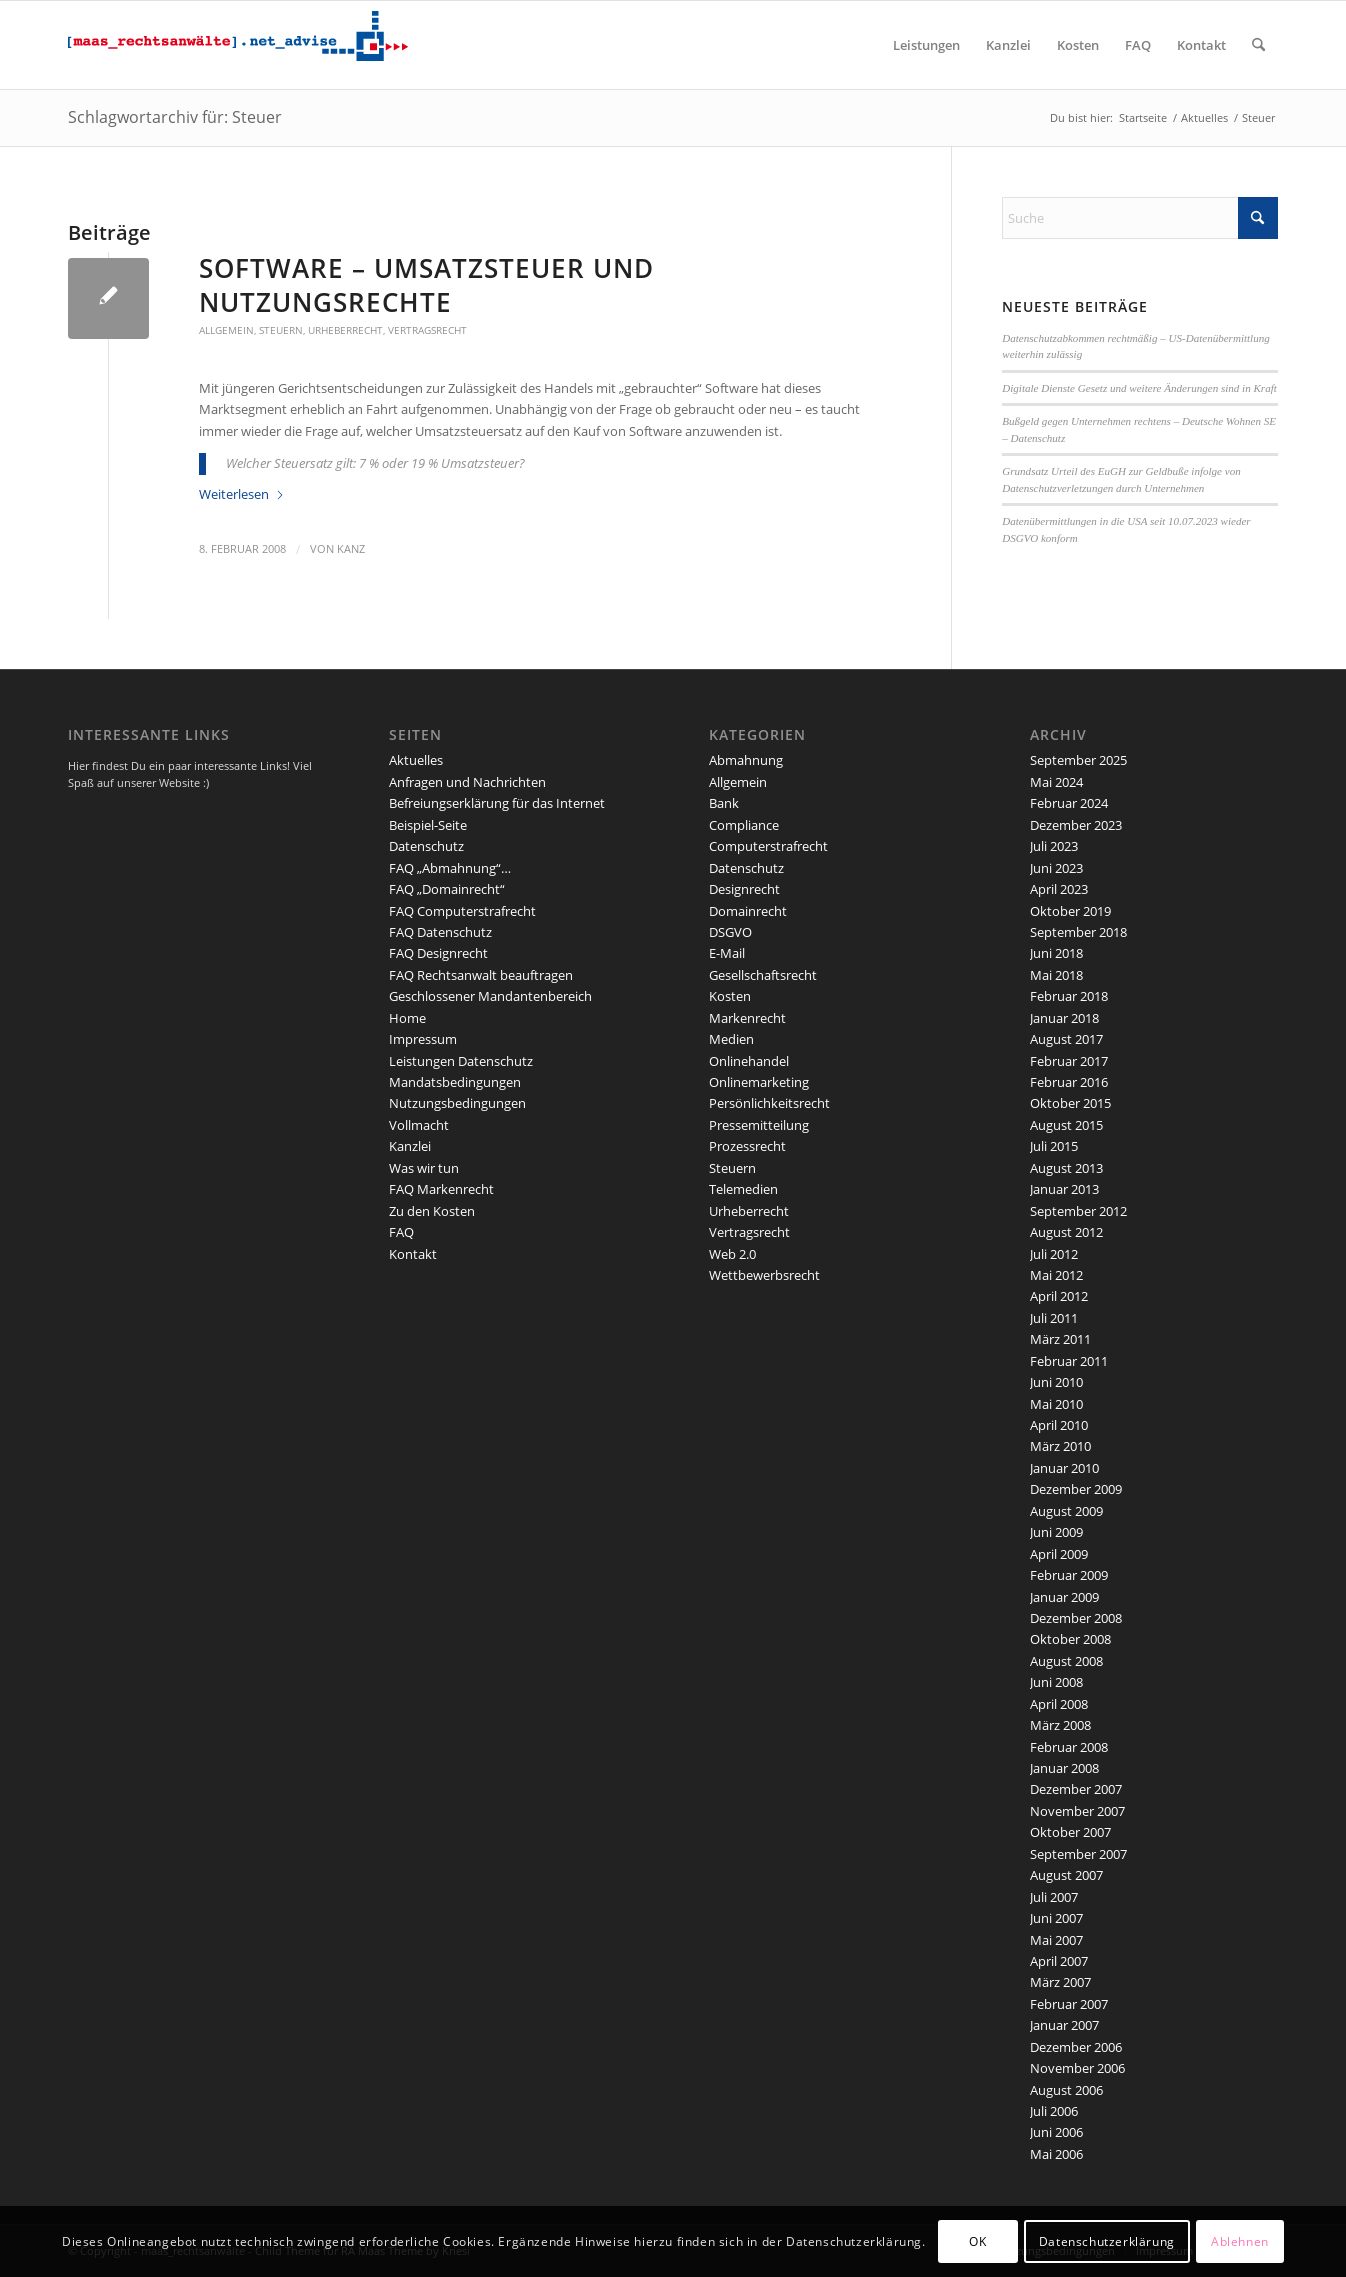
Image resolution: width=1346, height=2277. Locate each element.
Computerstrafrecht (768, 846)
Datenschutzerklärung (1107, 2241)
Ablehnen (1240, 2241)
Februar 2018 (1069, 996)
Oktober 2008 (1070, 1639)
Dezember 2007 (1076, 1789)
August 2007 (1066, 1875)
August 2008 (1066, 1661)
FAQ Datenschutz (440, 932)
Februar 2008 (1069, 1747)
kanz (351, 549)
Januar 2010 (1064, 1468)
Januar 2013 (1064, 1189)
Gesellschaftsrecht (763, 975)
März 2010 (1060, 1446)
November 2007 (1077, 1811)
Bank (724, 803)
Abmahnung (746, 760)
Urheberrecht (345, 330)
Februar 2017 (1069, 1061)
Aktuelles (416, 760)
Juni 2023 (1056, 868)
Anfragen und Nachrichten (467, 782)
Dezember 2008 (1076, 1618)
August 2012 (1066, 1232)
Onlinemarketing (759, 1082)
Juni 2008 (1056, 1682)
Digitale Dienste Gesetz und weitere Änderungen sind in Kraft (1139, 388)
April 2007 (1059, 1961)
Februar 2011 (1069, 1361)
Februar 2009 (1069, 1575)
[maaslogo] (238, 45)
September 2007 (1078, 1854)
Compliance (744, 825)
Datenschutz (426, 846)
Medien (731, 1039)
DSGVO (730, 932)
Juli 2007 (1054, 1897)
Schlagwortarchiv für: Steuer (175, 117)
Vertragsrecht (427, 330)
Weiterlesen (242, 494)
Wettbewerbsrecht (764, 1275)
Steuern (281, 330)
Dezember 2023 (1076, 825)
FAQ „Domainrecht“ (447, 889)
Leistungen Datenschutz (461, 1061)
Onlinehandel (749, 1061)
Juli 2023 (1054, 846)
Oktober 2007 (1070, 1832)
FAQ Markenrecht (441, 1189)
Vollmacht (419, 1125)
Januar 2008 (1064, 1768)
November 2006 (1077, 2068)
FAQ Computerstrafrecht (462, 911)
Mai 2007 (1056, 1940)
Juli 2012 (1054, 1254)
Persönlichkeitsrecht (769, 1103)
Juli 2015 (1054, 1146)
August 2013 (1066, 1168)
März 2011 (1060, 1339)
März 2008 (1060, 1725)
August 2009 (1066, 1511)
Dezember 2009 (1076, 1489)
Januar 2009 (1064, 1597)
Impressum (423, 1039)
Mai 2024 (1056, 782)
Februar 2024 (1069, 803)
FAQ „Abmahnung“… (450, 868)
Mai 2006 (1056, 2154)
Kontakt (413, 1254)
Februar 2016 (1069, 1082)
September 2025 (1078, 760)
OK (977, 2241)
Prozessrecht (747, 1146)
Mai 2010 (1056, 1404)
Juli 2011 (1054, 1318)
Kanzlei (410, 1146)
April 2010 (1059, 1425)
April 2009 (1059, 1554)
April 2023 (1059, 889)
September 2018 (1078, 932)
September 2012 (1078, 1211)
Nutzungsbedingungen (457, 1103)
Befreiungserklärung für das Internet (497, 803)
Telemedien (743, 1189)
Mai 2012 (1056, 1275)
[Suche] (1258, 45)
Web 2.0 (732, 1254)
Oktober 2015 (1070, 1103)
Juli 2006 (1054, 2111)
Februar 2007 (1069, 2004)
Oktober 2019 (1070, 911)
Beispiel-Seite (428, 825)
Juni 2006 (1056, 2132)
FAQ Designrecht (438, 953)
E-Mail (727, 953)
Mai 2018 (1056, 975)
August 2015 (1066, 1125)
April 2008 (1059, 1704)
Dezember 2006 (1076, 2047)
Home (407, 1018)
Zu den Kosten (432, 1211)
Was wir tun (424, 1168)
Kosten (730, 996)
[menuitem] (926, 45)
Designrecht (744, 889)
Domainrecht (748, 911)
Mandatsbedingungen (455, 1082)
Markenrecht (747, 1018)
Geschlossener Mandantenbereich (490, 996)
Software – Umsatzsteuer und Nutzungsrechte (426, 285)
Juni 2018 (1056, 953)
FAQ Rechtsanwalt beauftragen (481, 975)
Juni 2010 (1056, 1382)
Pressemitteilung (759, 1125)
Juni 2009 (1056, 1532)
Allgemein (226, 330)
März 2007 (1060, 1982)
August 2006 (1066, 2090)
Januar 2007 (1064, 2025)
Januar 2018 (1064, 1018)
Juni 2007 (1056, 1918)
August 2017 (1066, 1039)
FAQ (401, 1232)
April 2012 (1059, 1296)
